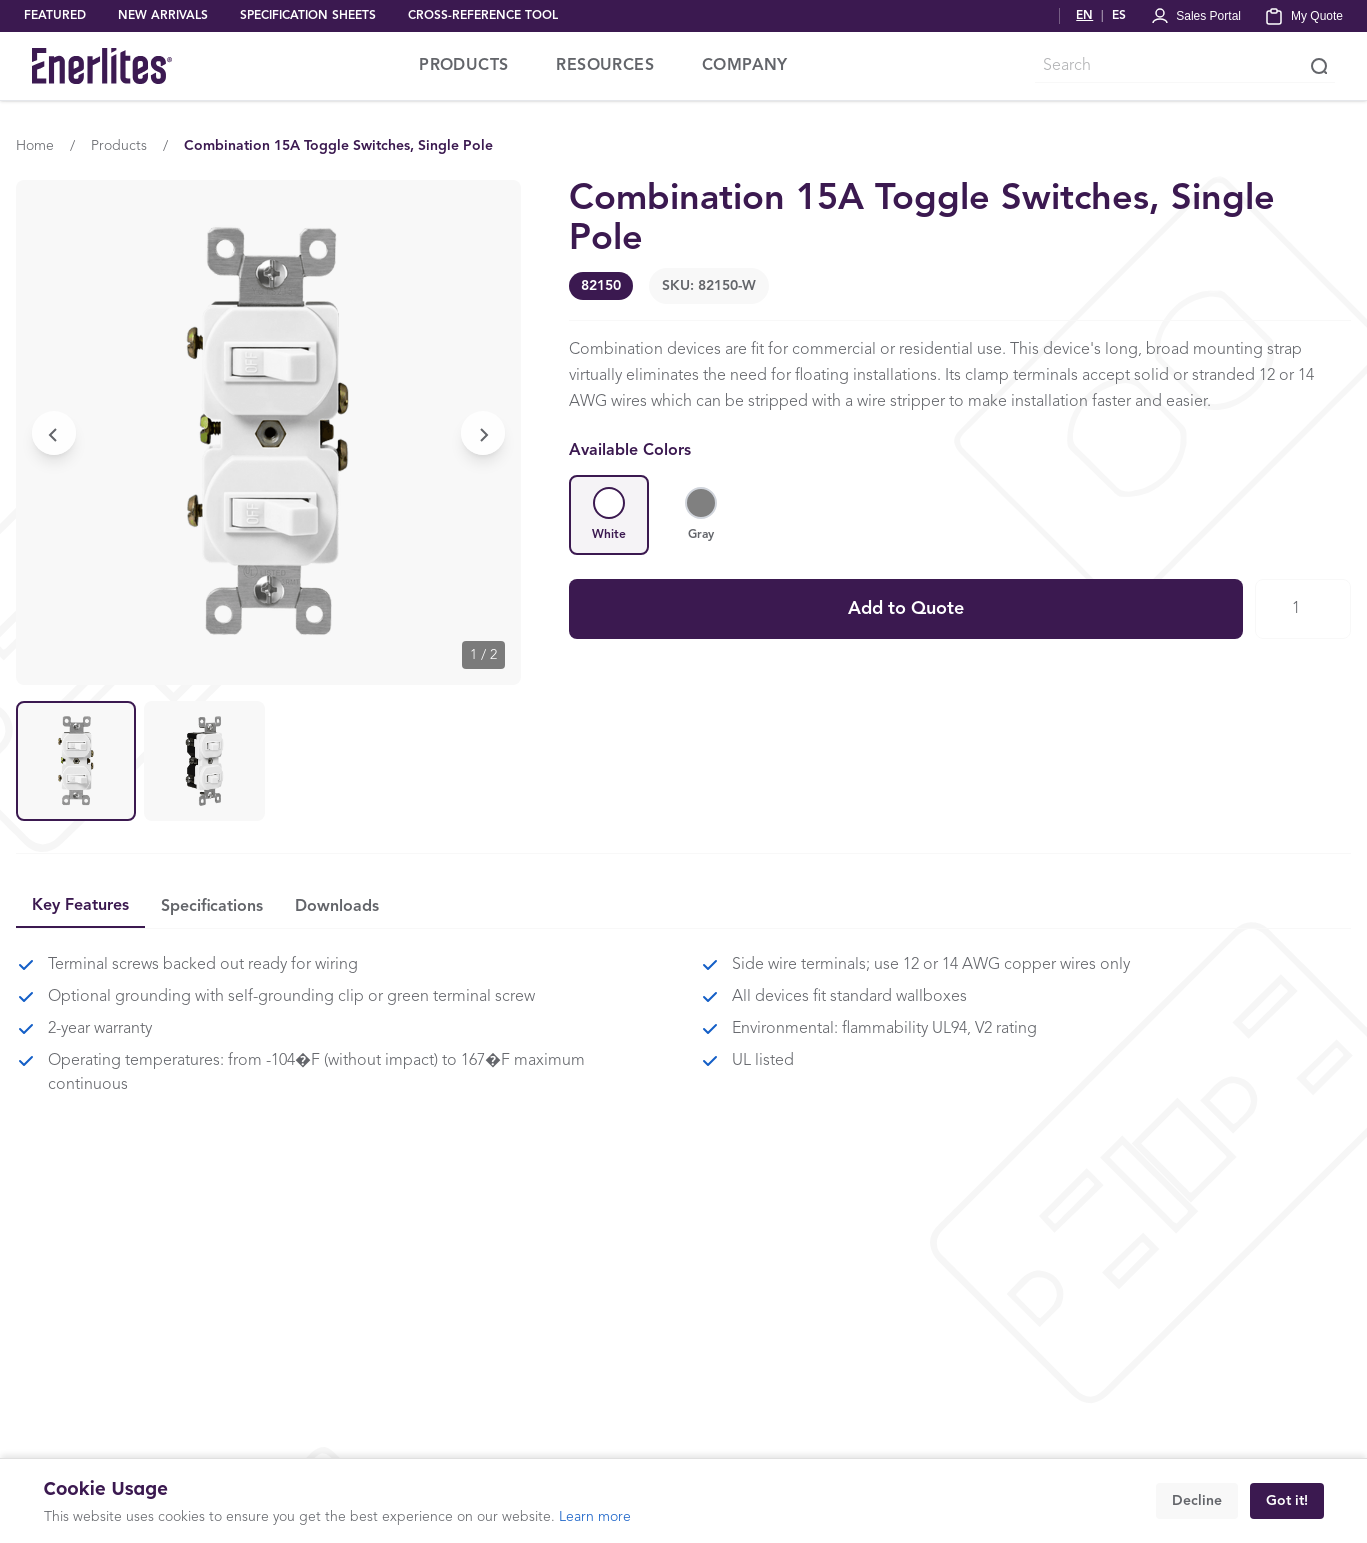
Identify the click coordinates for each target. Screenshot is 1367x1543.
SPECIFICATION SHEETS (308, 16)
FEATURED (55, 16)
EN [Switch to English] (1084, 16)
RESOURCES (605, 66)
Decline (1197, 1501)
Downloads (337, 907)
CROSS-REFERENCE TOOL (483, 16)
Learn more (595, 1517)
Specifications (212, 907)
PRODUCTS (463, 66)
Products (119, 146)
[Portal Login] (1195, 16)
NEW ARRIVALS (163, 16)
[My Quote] (1304, 16)
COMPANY (745, 66)
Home (35, 146)
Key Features (80, 906)
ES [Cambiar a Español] (1119, 16)
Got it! (1287, 1501)
